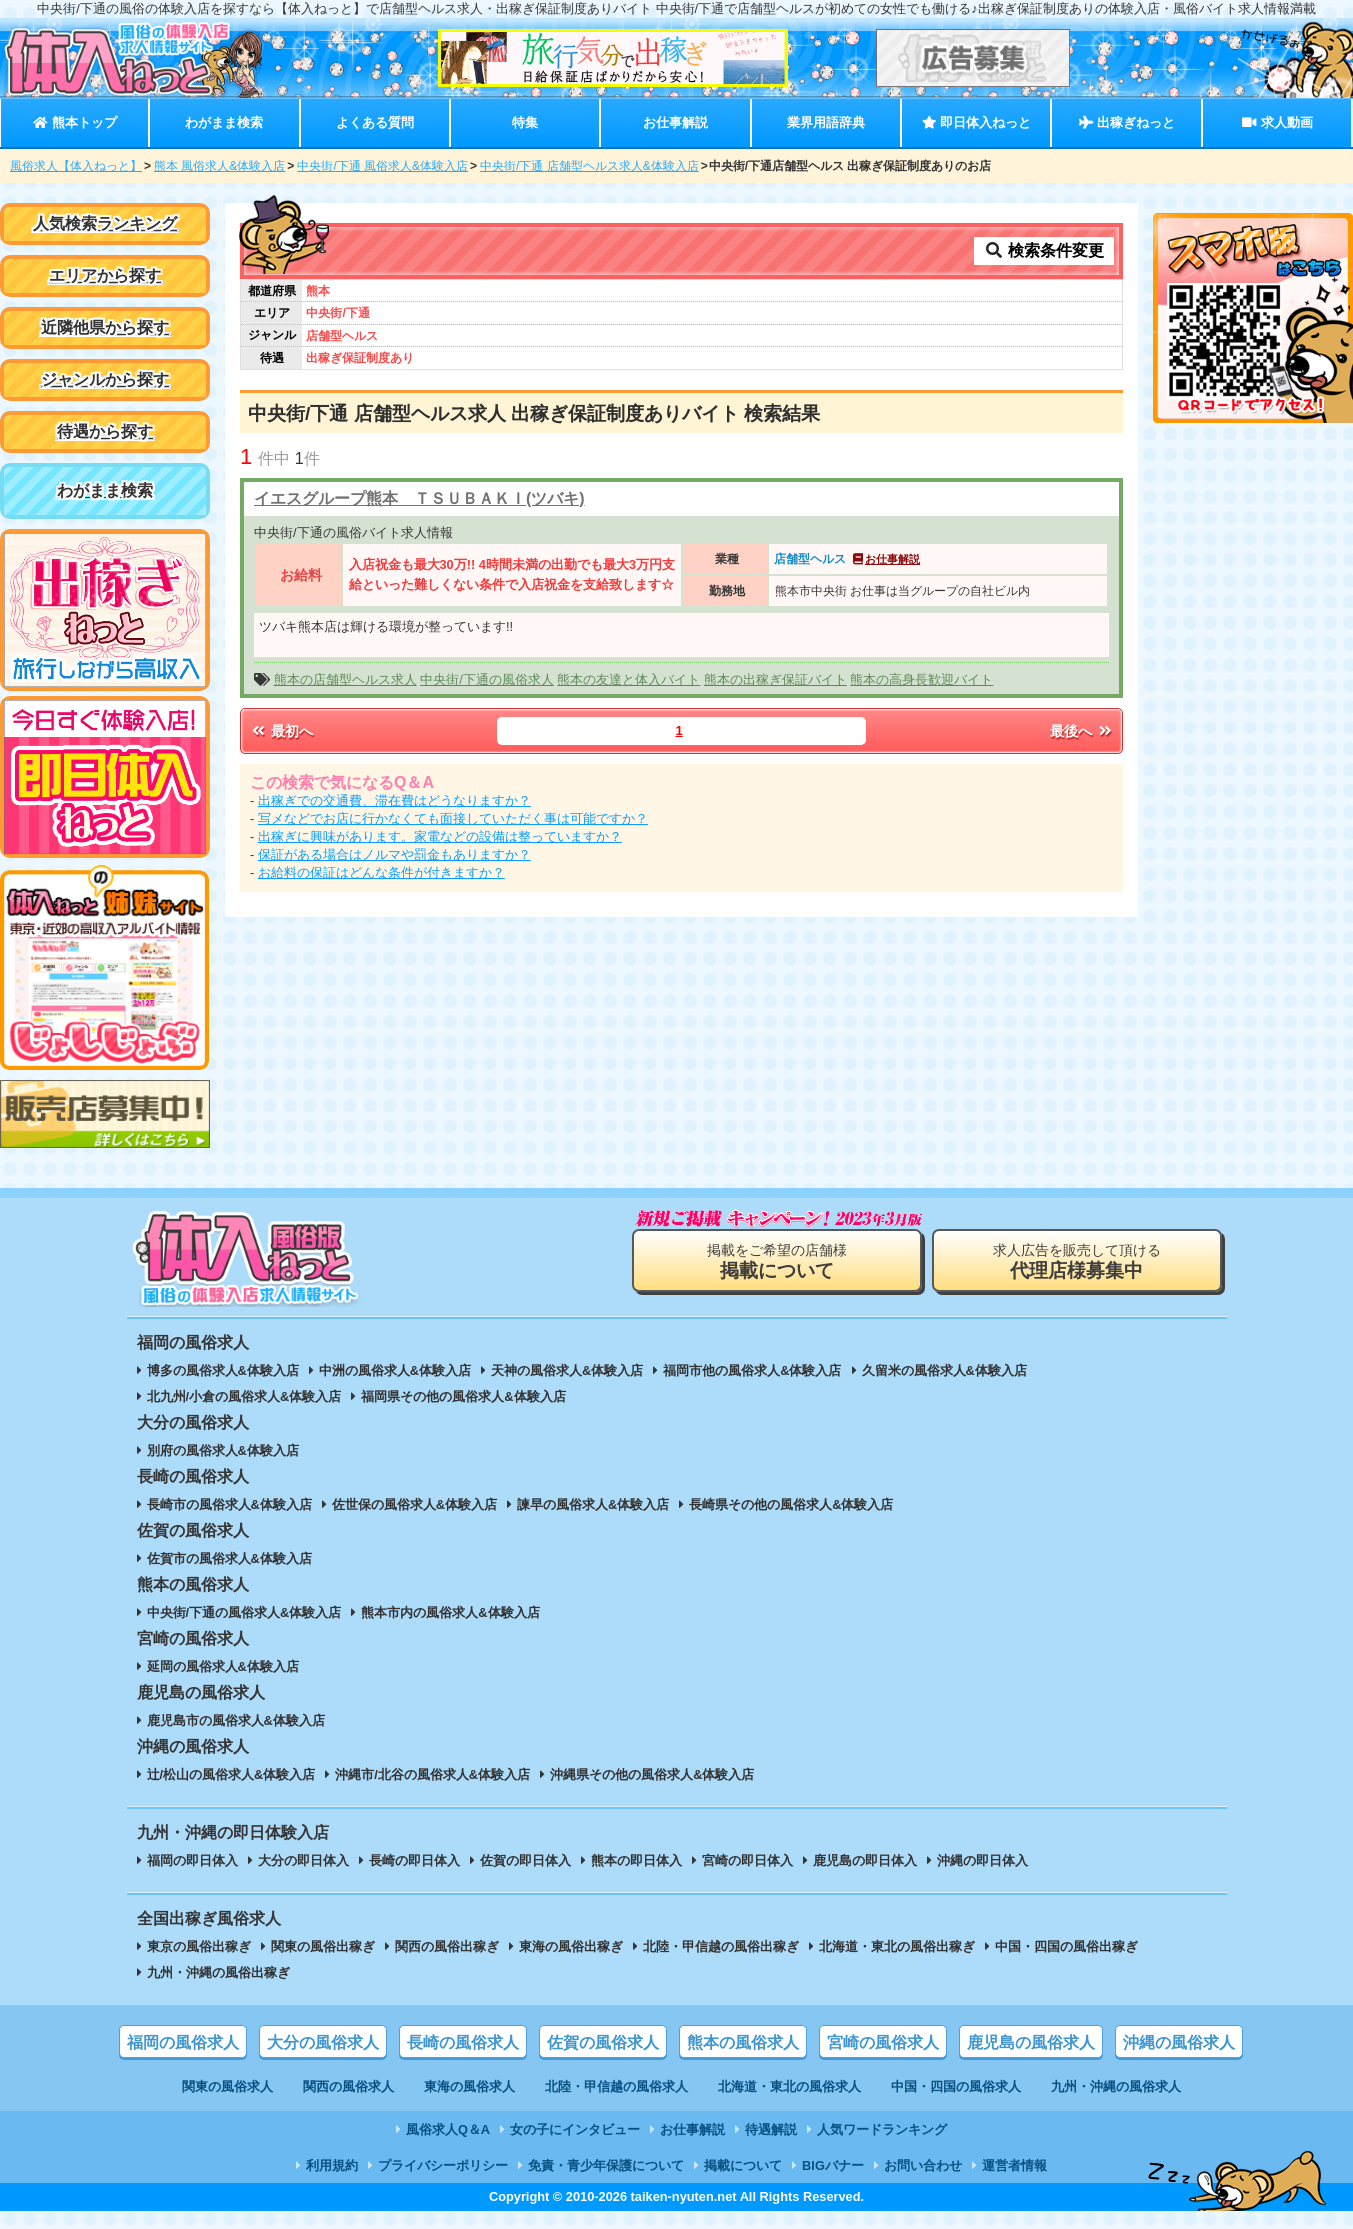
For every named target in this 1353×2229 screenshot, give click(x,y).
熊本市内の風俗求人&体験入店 (450, 1612)
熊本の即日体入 (636, 1860)
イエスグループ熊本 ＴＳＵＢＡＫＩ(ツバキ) (419, 498)
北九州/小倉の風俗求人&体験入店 (244, 1396)
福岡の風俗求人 (183, 2042)
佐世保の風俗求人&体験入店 (414, 1504)
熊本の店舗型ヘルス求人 (345, 679)
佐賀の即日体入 (525, 1860)
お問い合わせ (923, 2165)
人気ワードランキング (882, 2129)
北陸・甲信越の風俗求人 (616, 2086)
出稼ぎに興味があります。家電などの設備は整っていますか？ (440, 836)
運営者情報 (1014, 2165)
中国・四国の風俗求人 (956, 2086)
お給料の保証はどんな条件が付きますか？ (381, 872)
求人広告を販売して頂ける (1077, 1261)
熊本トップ (74, 122)
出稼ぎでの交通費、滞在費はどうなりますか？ (394, 800)
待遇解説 (771, 2129)
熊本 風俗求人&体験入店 (219, 166)
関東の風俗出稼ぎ (323, 1946)
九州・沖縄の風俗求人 (1116, 2086)
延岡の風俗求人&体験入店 (223, 1666)
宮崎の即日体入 (747, 1860)
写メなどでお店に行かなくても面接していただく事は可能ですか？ (453, 818)
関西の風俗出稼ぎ (447, 1946)
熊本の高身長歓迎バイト (921, 679)
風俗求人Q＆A (448, 2129)
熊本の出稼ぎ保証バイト (775, 679)
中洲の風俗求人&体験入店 (395, 1370)
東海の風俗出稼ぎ (571, 1946)
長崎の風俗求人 (463, 2042)
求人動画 (1277, 122)
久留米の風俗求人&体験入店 (944, 1370)
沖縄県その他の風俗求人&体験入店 (652, 1774)
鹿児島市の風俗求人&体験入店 (236, 1720)
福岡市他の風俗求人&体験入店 (752, 1370)
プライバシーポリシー (443, 2165)
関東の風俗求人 (227, 2086)
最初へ (281, 731)
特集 (525, 122)
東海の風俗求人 (469, 2086)
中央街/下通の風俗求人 (487, 679)
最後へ (1082, 731)
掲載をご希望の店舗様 (777, 1261)
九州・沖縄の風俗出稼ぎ (218, 1972)
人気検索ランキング (105, 223)
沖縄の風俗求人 (1179, 2042)
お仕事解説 (675, 122)
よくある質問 (375, 122)
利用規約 (332, 2165)
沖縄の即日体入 (982, 1860)
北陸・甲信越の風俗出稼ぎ (721, 1946)
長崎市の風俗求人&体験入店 (229, 1504)
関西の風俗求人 (348, 2086)
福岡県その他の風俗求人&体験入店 (463, 1396)
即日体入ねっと (976, 122)
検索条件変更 (1044, 250)
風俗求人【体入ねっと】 (76, 166)
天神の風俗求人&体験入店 (567, 1370)
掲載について (743, 2165)
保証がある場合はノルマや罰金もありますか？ (394, 854)
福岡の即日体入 (192, 1860)
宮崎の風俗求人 (883, 2042)
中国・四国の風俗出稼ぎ (1066, 1946)
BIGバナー (833, 2165)
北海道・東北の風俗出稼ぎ (897, 1946)
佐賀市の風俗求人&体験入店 (229, 1558)
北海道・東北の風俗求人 (789, 2086)
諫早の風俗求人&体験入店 (593, 1504)
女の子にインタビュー (575, 2129)
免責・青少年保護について (606, 2165)
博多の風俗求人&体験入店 (223, 1370)
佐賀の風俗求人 (603, 2042)
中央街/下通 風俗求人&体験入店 (382, 166)
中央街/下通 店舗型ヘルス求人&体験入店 (589, 166)
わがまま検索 (224, 122)
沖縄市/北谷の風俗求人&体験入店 (432, 1774)
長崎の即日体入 (414, 1860)
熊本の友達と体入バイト (628, 679)
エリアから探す (105, 275)
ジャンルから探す (105, 379)
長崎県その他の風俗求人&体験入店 (791, 1504)
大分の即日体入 (303, 1860)
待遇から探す (105, 431)
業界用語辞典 (826, 122)
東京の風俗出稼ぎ (199, 1946)
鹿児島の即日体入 (865, 1860)
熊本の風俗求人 (743, 2042)
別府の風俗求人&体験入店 (223, 1450)
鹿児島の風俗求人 (1031, 2042)
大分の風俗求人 (323, 2042)
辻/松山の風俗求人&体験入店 (231, 1774)
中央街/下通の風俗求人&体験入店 (244, 1612)
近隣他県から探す (105, 327)
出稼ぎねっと (1127, 122)
